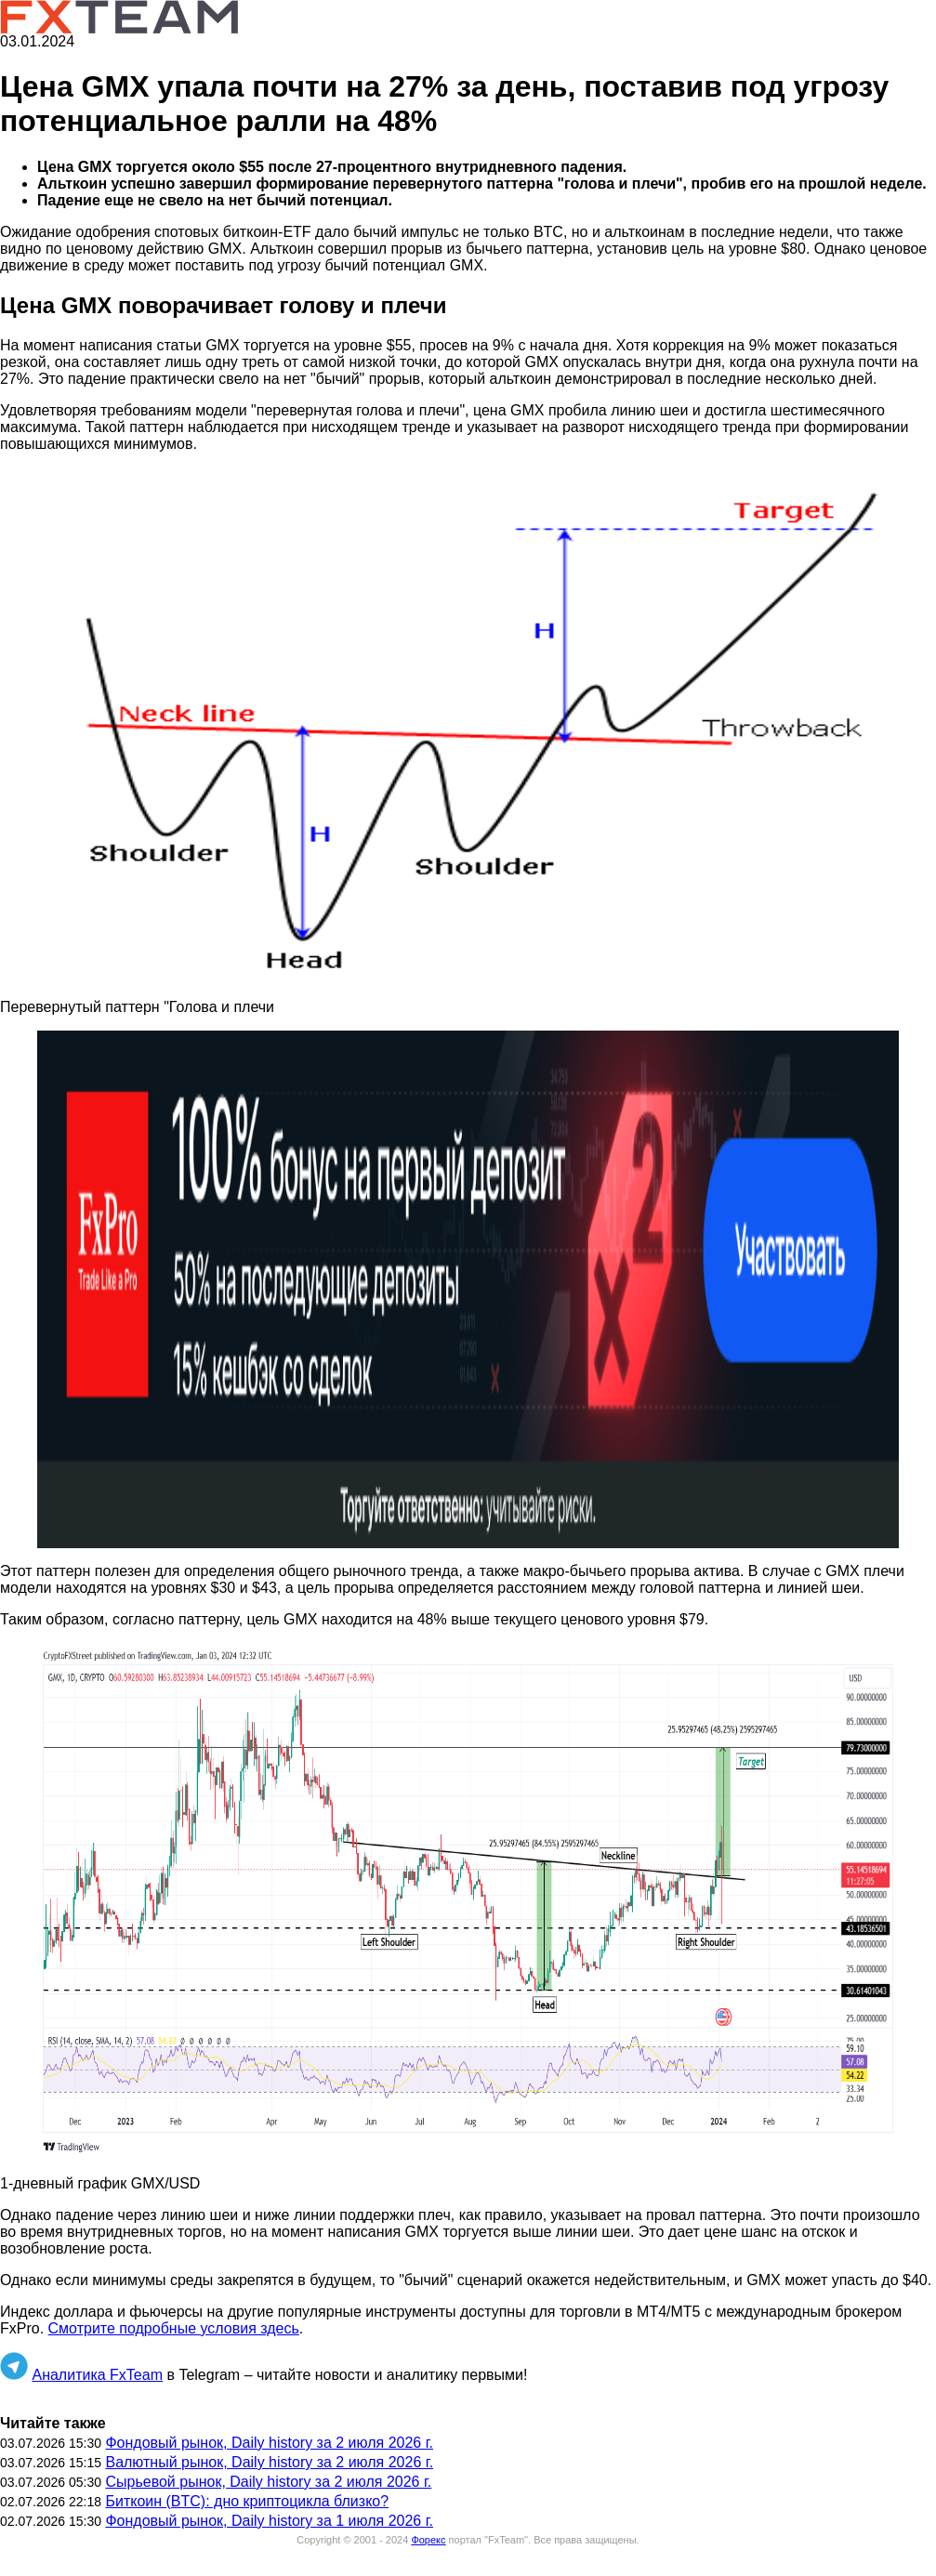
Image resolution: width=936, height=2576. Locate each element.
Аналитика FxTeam (97, 2375)
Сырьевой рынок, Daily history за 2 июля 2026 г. (268, 2482)
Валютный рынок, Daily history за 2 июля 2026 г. (269, 2462)
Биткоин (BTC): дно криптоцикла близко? (247, 2501)
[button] (468, 726)
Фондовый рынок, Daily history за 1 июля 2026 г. (269, 2521)
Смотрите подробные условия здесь (173, 2328)
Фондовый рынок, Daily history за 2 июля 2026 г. (269, 2443)
